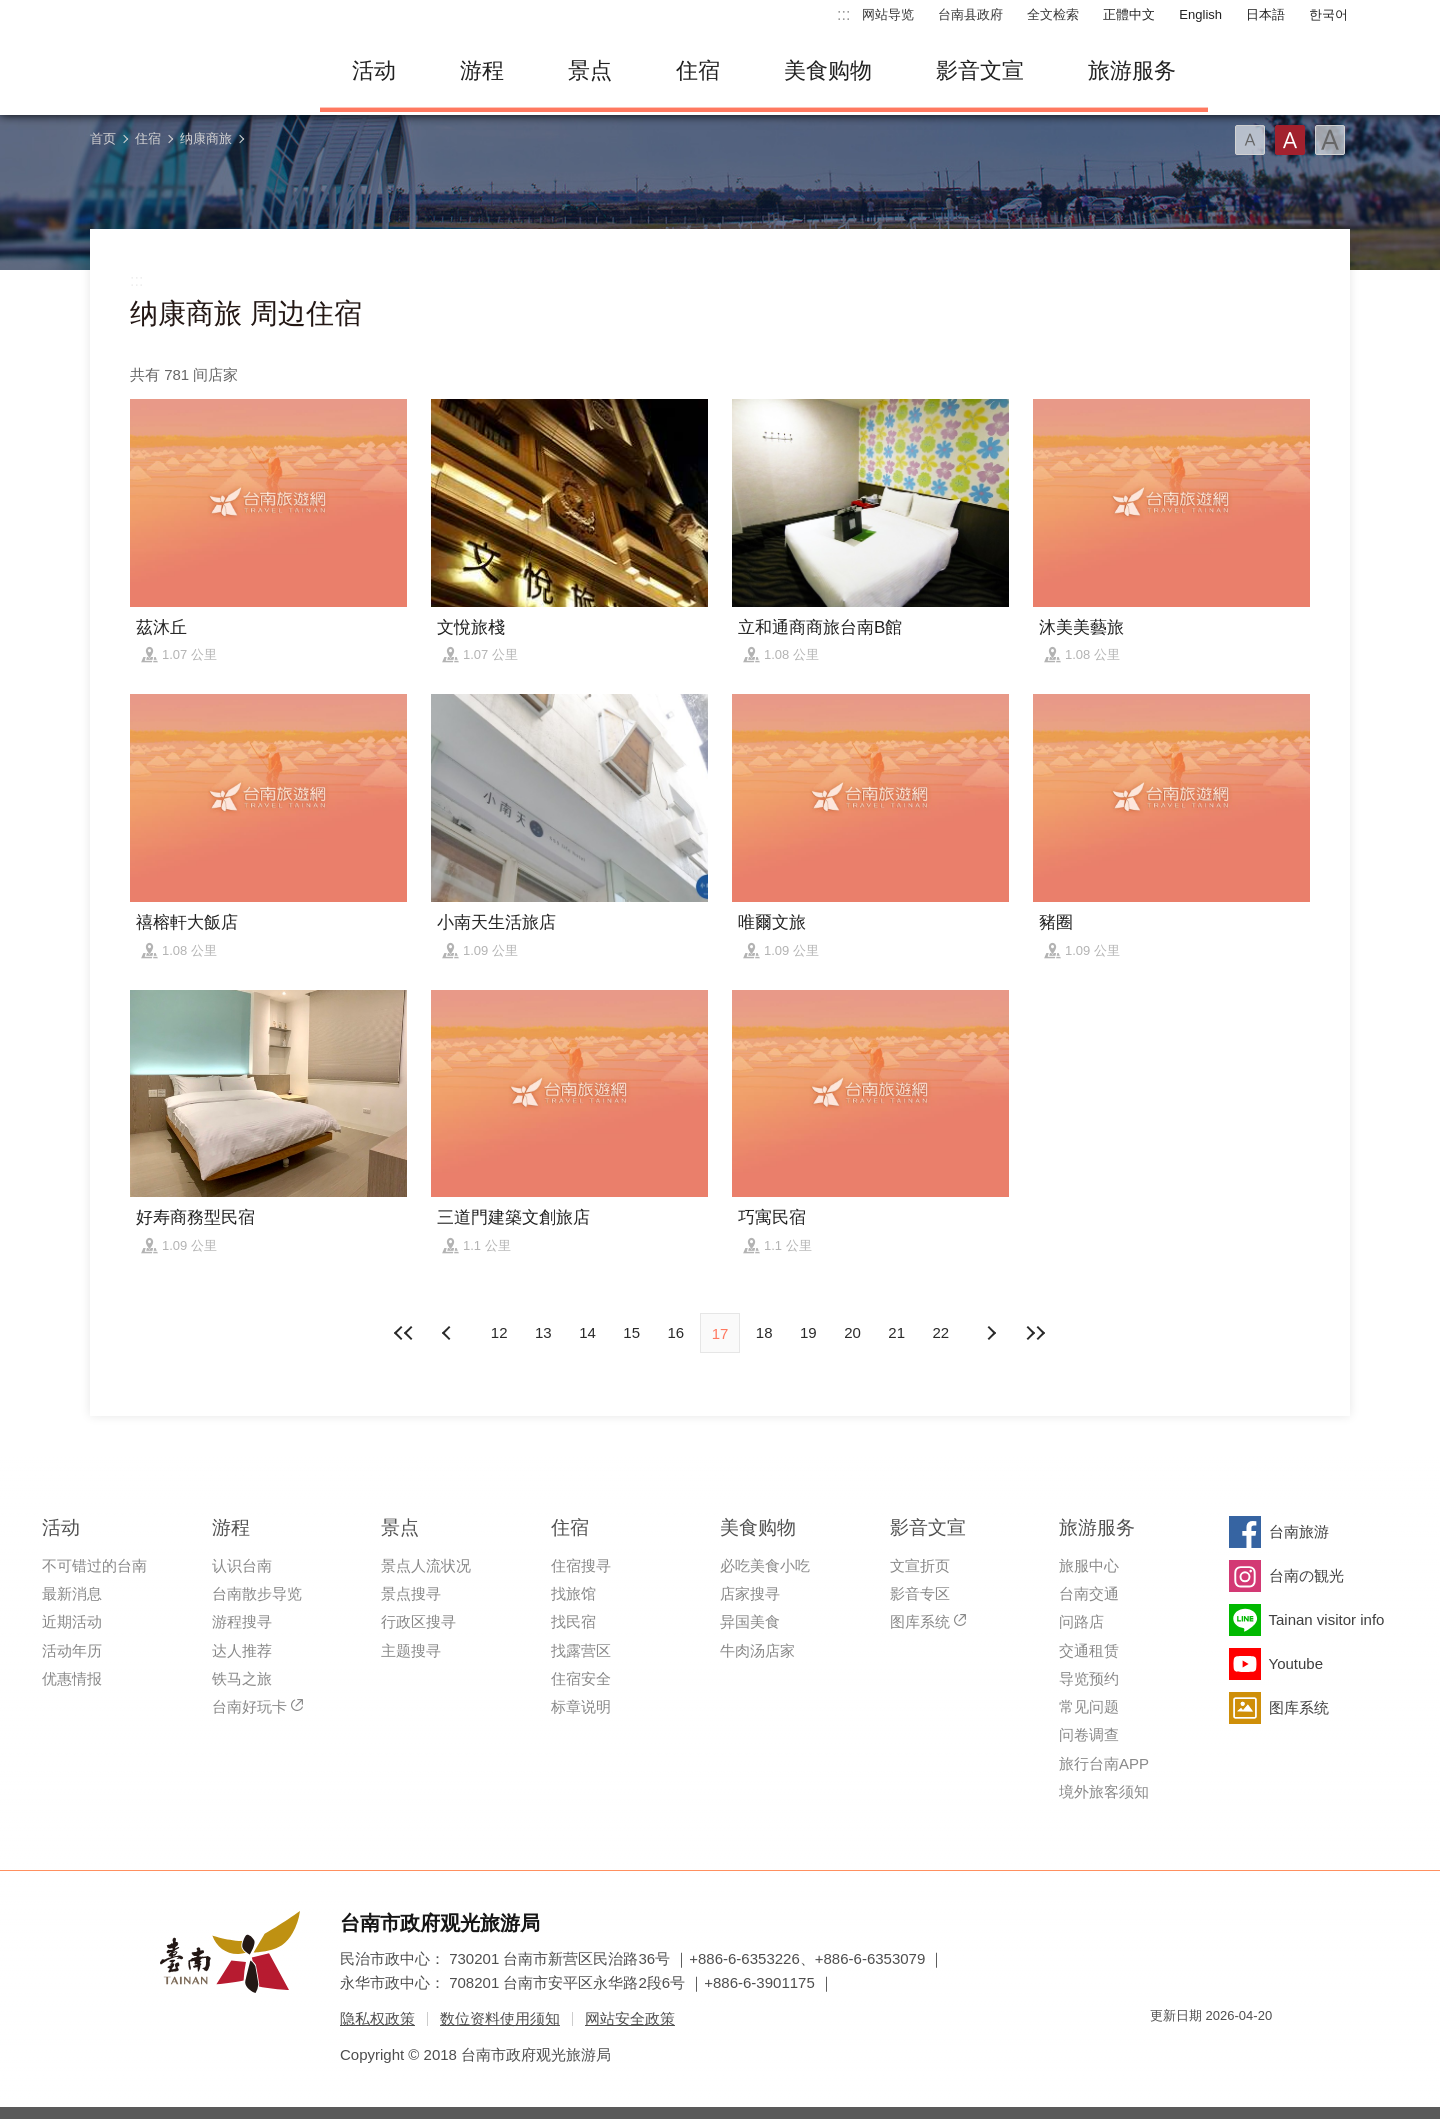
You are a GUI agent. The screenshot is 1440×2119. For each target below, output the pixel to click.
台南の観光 (1306, 1575)
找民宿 (573, 1621)
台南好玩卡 (249, 1706)
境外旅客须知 (1104, 1791)
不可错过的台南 (94, 1565)
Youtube (1296, 1663)
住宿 (698, 70)
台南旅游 (1299, 1531)
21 (896, 1332)
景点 (590, 70)
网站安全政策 (630, 2018)
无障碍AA (1236, 2051)
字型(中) (1290, 140)
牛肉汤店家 (757, 1650)
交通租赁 (1089, 1650)
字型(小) (1250, 140)
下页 (449, 1333)
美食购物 (828, 70)
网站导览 (888, 14)
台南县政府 (970, 14)
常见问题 (1089, 1706)
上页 (991, 1333)
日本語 (1265, 14)
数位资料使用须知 (500, 2018)
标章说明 (581, 1706)
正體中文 (1129, 14)
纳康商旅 (206, 138)
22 (941, 1332)
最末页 (1035, 1333)
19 (808, 1332)
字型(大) (1330, 140)
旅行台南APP (1104, 1763)
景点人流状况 (426, 1565)
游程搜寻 (242, 1621)
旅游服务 (1132, 70)
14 (587, 1332)
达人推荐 (242, 1650)
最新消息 (72, 1593)
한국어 (1328, 14)
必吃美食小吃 (765, 1565)
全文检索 (1053, 14)
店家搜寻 (750, 1593)
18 (764, 1332)
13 (543, 1332)
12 (499, 1332)
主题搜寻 (411, 1650)
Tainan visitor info (1327, 1619)
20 (852, 1332)
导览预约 (1089, 1678)
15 (631, 1332)
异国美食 (750, 1621)
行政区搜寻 (418, 1621)
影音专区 (920, 1593)
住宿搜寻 (581, 1565)
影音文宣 (980, 70)
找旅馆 (573, 1593)
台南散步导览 (257, 1593)
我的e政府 (1165, 2051)
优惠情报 (72, 1678)
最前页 (405, 1333)
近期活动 (72, 1621)
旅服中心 (1089, 1565)
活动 (374, 70)
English (1200, 14)
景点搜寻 (411, 1593)
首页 (103, 138)
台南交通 (1089, 1593)
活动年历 (72, 1650)
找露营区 (581, 1650)
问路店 (1081, 1621)
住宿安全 (581, 1678)
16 (675, 1332)
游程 (482, 70)
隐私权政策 (377, 2018)
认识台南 (242, 1565)
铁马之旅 (242, 1678)
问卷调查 (1089, 1734)
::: (843, 14)
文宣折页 (920, 1565)
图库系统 (920, 1621)
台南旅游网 (190, 71)
